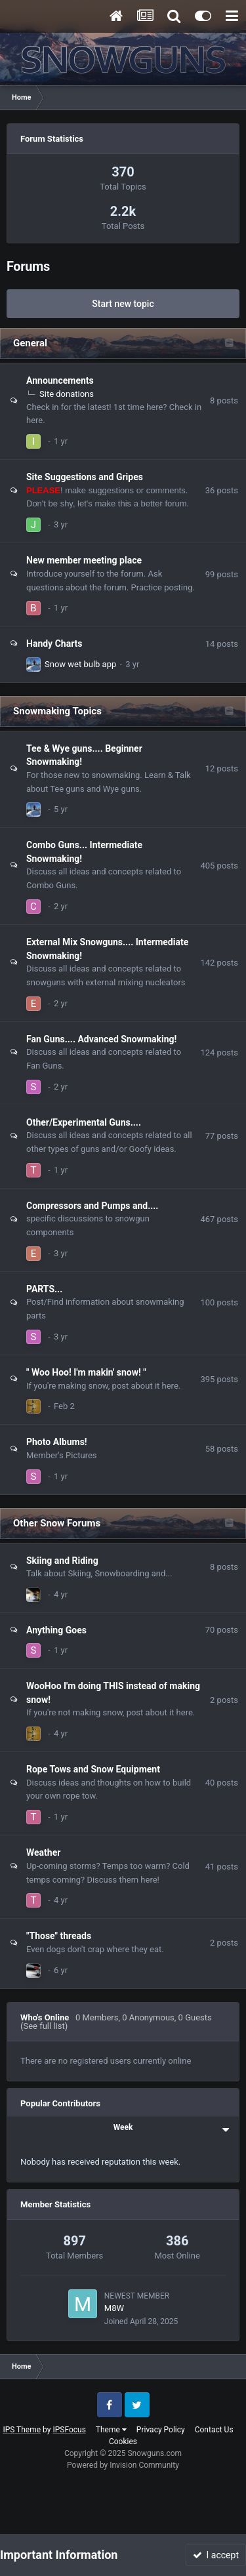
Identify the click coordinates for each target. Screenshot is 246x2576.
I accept (216, 2555)
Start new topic (123, 303)
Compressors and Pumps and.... (92, 1205)
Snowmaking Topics (57, 711)
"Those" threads (58, 1936)
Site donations (66, 394)
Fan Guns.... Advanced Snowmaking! (101, 1039)
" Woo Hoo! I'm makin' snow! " (86, 1372)
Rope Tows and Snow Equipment (93, 1769)
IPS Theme (22, 2429)
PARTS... (44, 1289)
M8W (114, 2308)
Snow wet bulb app (80, 664)
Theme (111, 2429)
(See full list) (44, 2026)
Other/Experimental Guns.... (83, 1122)
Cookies (123, 2441)
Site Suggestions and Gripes (84, 477)
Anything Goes (56, 1630)
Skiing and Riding (62, 1560)
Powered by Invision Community (123, 2465)
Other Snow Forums (56, 1523)
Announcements (60, 380)
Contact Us (214, 2429)
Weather (43, 1852)
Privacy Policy (160, 2429)
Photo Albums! (56, 1442)
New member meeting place (84, 560)
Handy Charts (54, 643)
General (30, 343)
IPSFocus (68, 2429)
